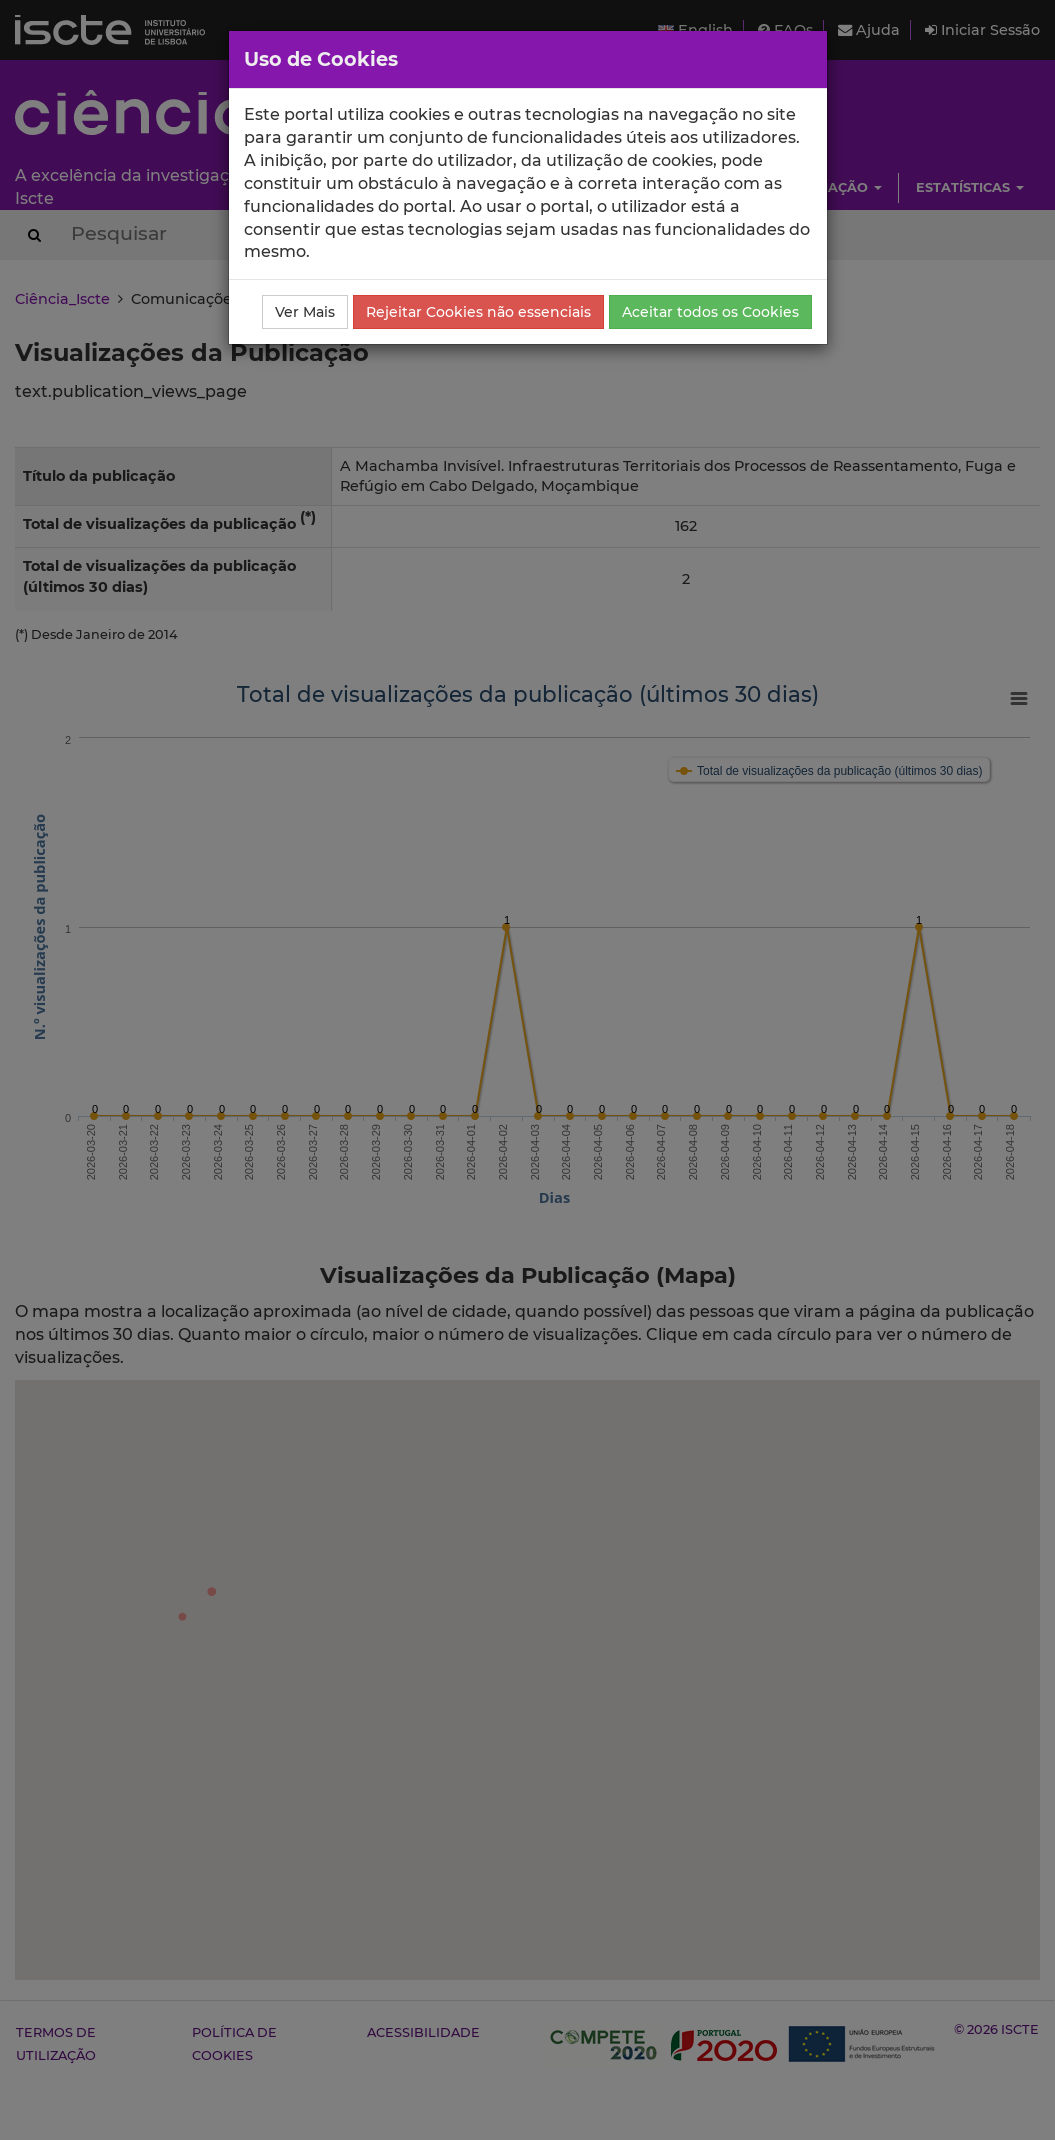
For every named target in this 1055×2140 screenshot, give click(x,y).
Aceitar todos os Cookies (710, 312)
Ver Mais (305, 312)
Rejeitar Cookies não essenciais (478, 312)
